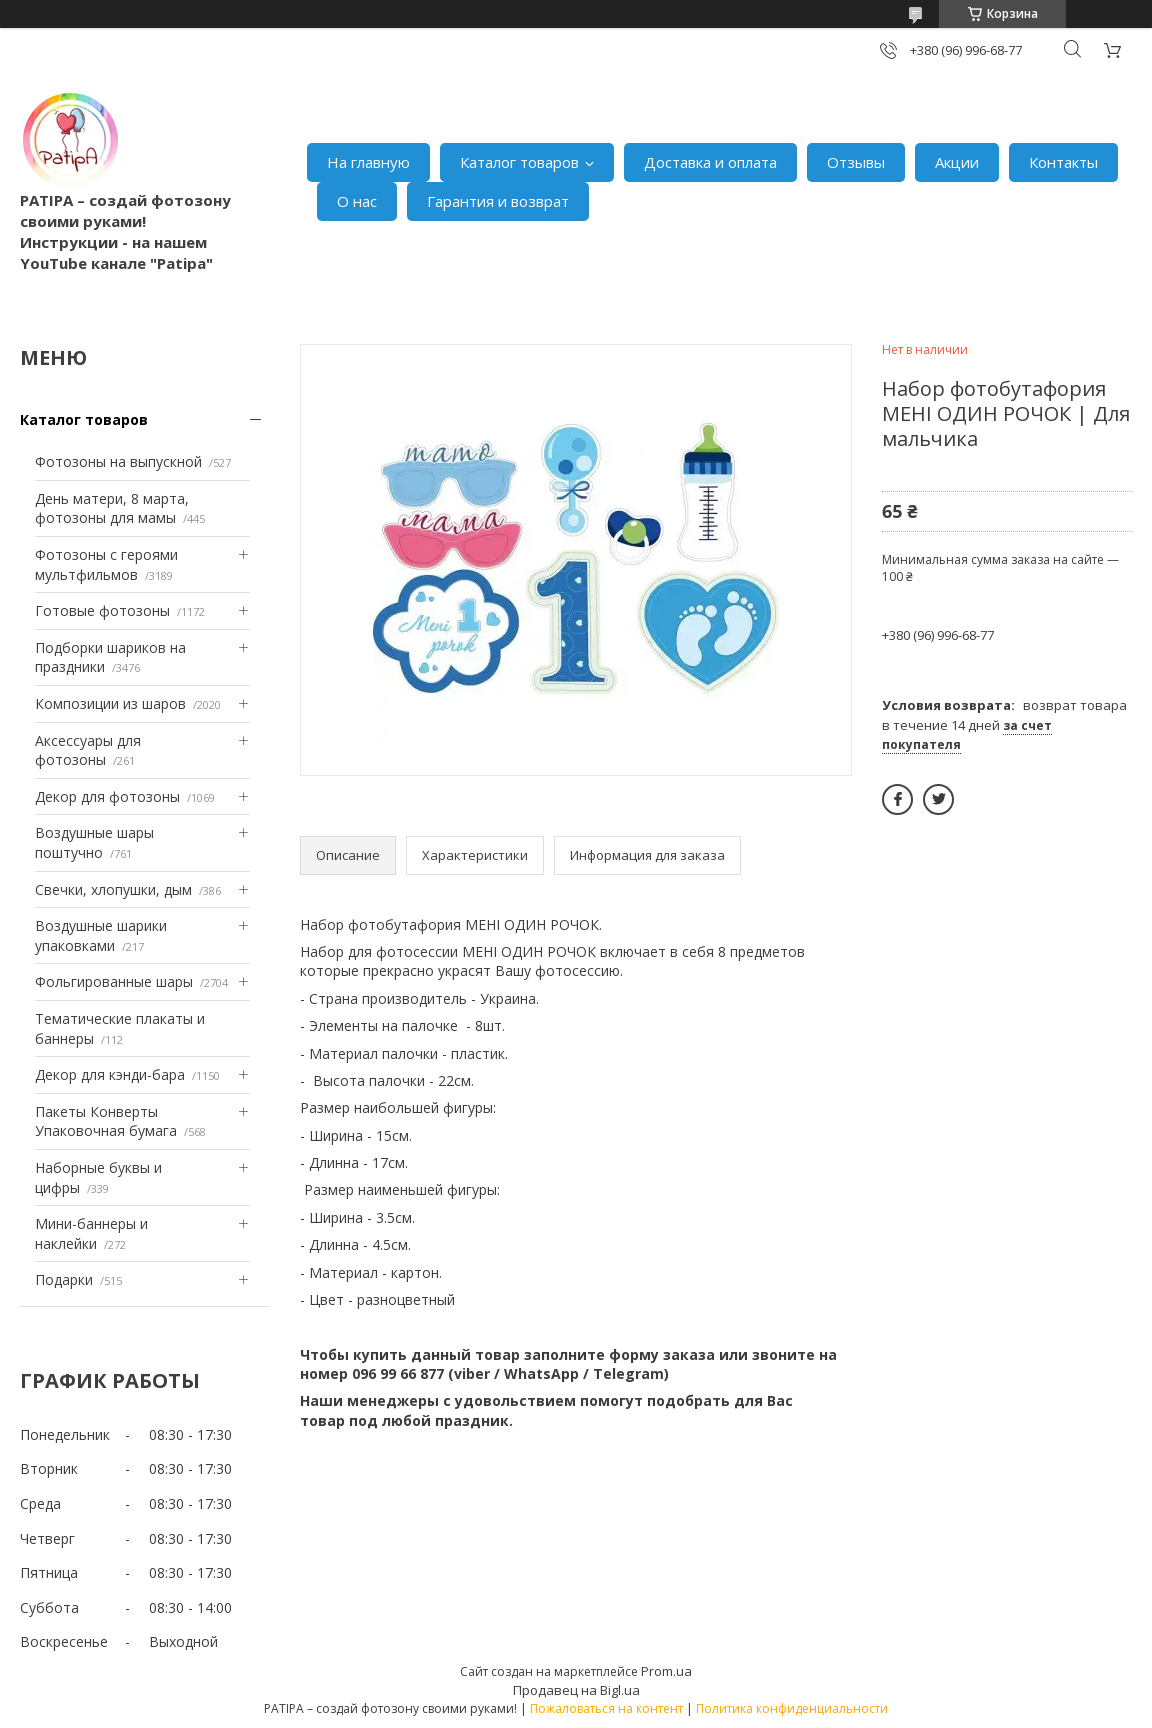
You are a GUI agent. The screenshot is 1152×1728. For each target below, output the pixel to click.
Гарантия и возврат (498, 201)
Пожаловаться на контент (606, 1708)
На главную (368, 162)
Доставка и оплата (710, 162)
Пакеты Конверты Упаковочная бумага (106, 1121)
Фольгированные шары (114, 981)
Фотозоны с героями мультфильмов (106, 564)
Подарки (64, 1279)
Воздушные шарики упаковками (101, 935)
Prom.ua (666, 1671)
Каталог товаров (519, 162)
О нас (357, 201)
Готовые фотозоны (102, 610)
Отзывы (856, 162)
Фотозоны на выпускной (118, 461)
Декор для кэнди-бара (110, 1074)
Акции (957, 162)
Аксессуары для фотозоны (88, 750)
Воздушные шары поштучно (94, 842)
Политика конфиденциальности (792, 1708)
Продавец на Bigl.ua (576, 1690)
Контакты (1063, 162)
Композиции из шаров (110, 703)
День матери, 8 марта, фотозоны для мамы (112, 508)
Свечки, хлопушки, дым (113, 889)
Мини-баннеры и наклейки (91, 1233)
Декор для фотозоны (107, 796)
